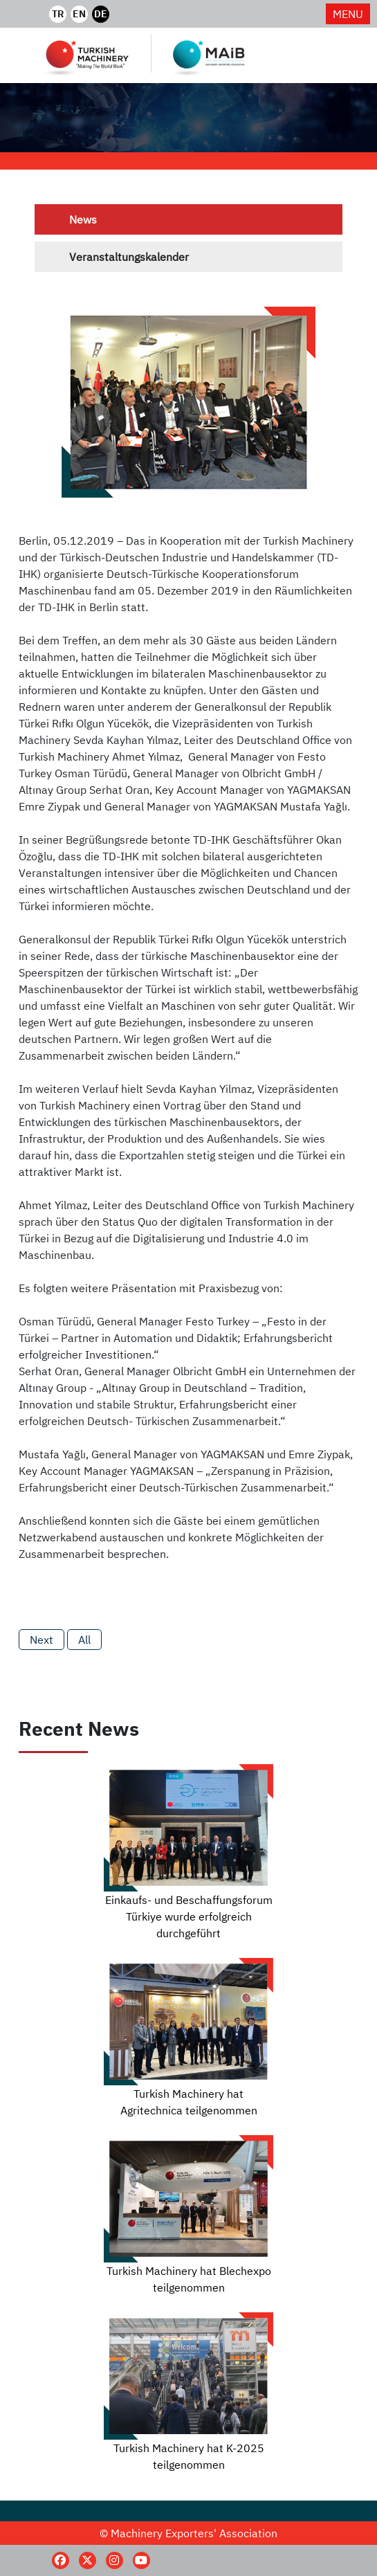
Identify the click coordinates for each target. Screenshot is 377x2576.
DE (100, 14)
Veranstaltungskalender (129, 257)
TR (58, 14)
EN (79, 14)
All (84, 1640)
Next (41, 1640)
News (83, 219)
